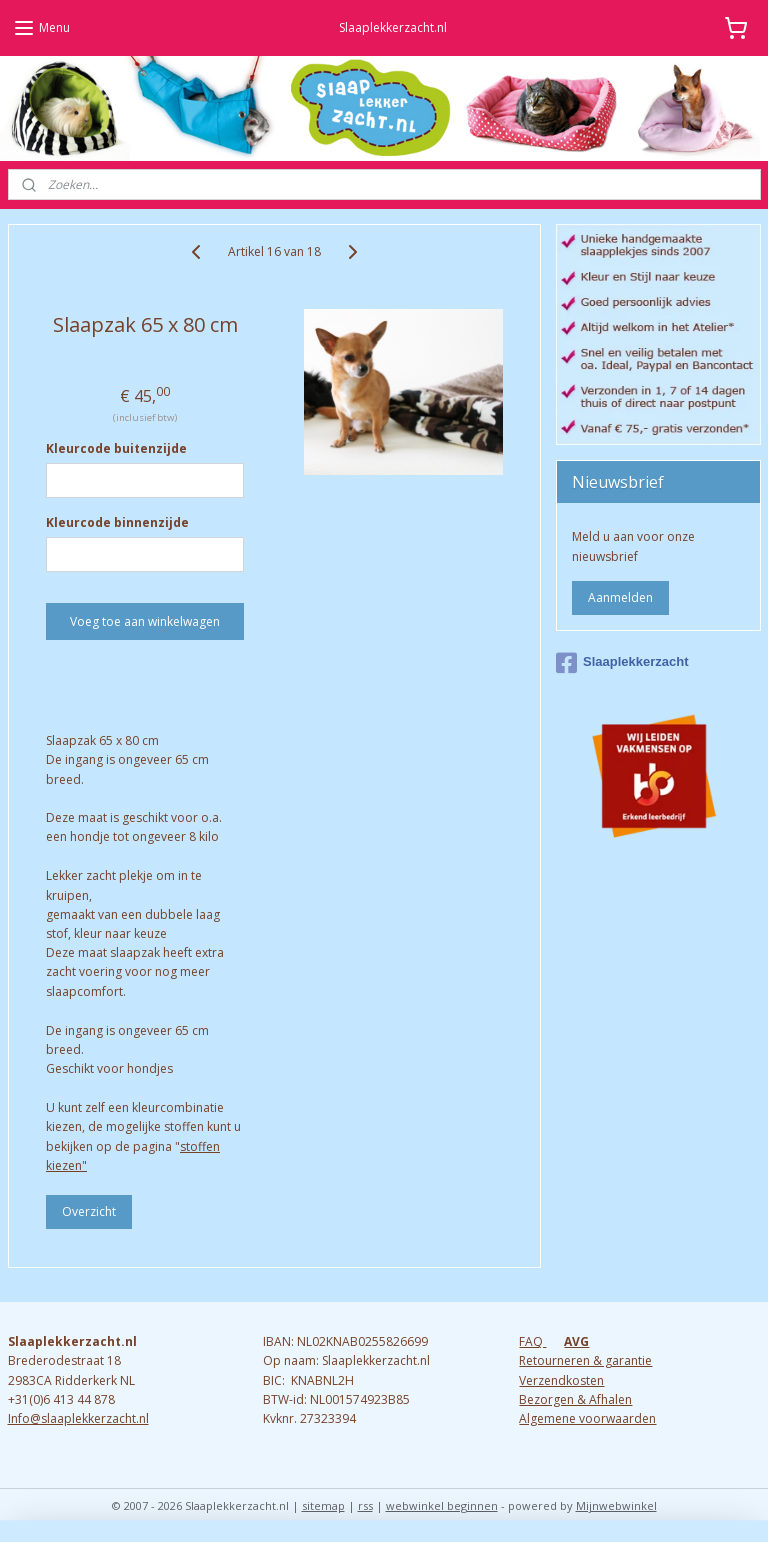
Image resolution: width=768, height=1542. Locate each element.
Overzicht (89, 1211)
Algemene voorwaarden (587, 1418)
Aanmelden (620, 597)
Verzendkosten (561, 1380)
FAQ (532, 1341)
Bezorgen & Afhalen (575, 1399)
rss (365, 1505)
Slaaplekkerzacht (622, 663)
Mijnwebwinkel (616, 1505)
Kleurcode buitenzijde (116, 448)
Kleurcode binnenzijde (117, 522)
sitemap (323, 1505)
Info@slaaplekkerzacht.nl (78, 1418)
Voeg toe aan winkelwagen (145, 621)
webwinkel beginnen (442, 1505)
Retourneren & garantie (585, 1360)
